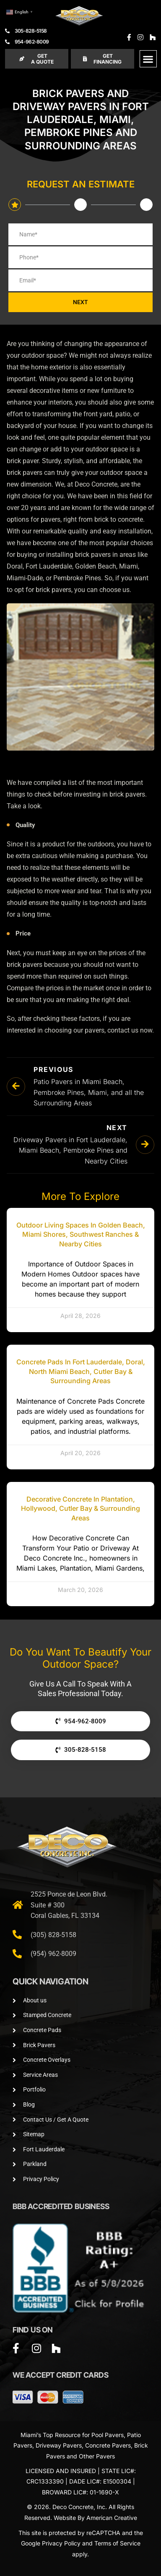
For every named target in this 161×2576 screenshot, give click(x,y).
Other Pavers (97, 2456)
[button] (148, 58)
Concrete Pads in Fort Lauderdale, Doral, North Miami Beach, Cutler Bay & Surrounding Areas (80, 1371)
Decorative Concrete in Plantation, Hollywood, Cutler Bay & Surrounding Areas (80, 1508)
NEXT (80, 302)
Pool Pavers (107, 2434)
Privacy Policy (61, 2543)
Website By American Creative (95, 2517)
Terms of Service (117, 2543)
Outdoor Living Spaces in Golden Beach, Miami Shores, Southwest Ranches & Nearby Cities (80, 1234)
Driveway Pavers (59, 2445)
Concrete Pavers (108, 2445)
